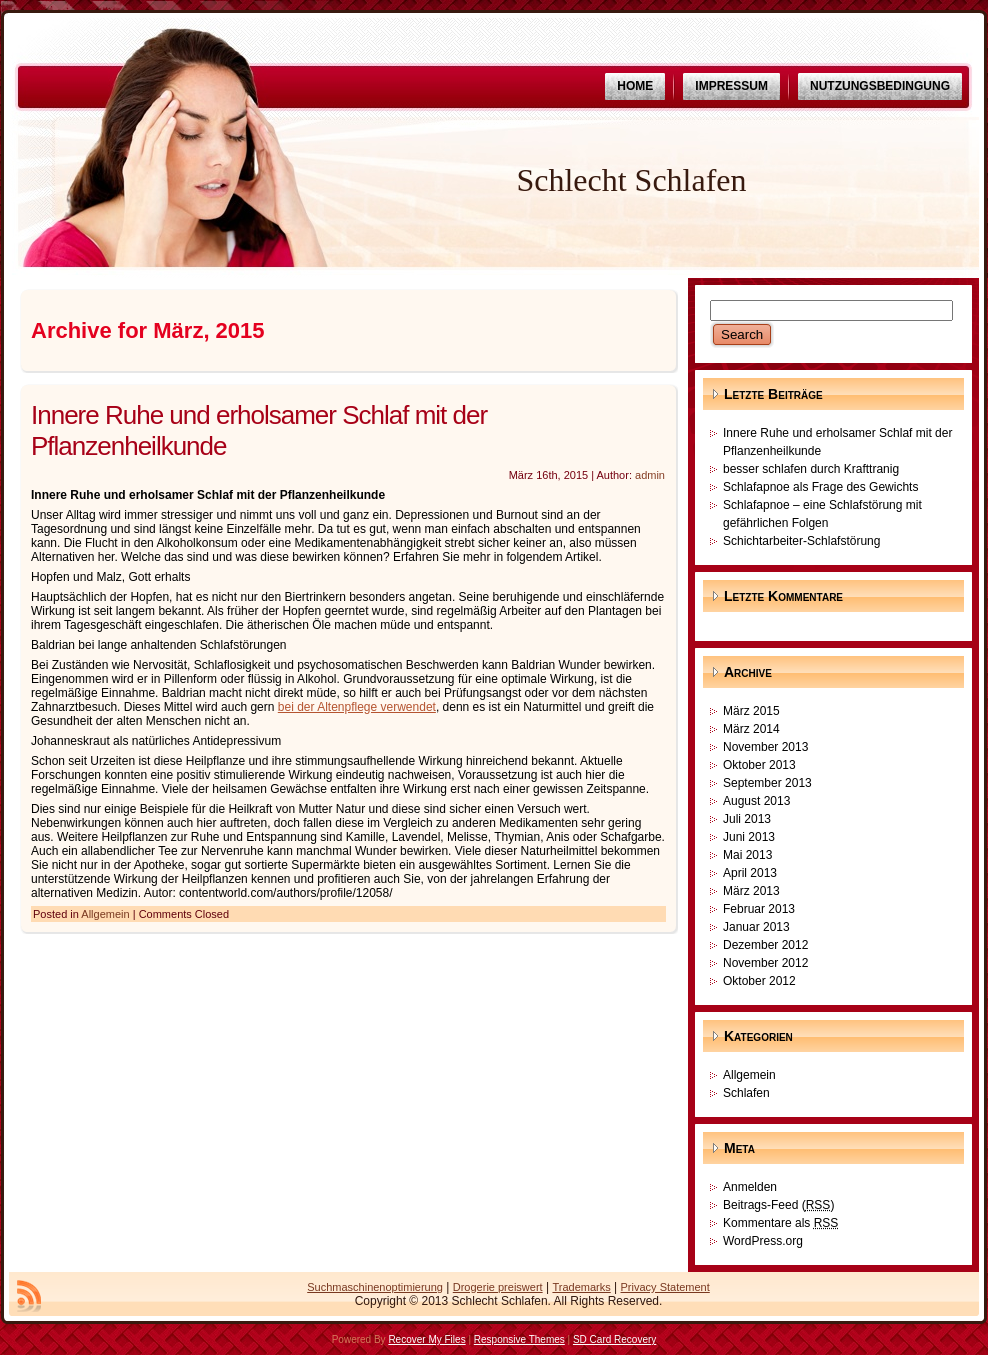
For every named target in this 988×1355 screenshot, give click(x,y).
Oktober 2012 (759, 981)
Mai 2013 (747, 855)
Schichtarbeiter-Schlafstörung (801, 541)
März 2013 (751, 891)
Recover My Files (426, 1339)
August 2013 (756, 801)
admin (650, 475)
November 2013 (765, 747)
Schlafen (746, 1093)
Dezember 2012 (765, 945)
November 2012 (765, 963)
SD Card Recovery (614, 1339)
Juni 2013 (749, 837)
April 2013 (750, 873)
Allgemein (105, 914)
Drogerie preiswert (498, 1287)
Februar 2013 (759, 909)
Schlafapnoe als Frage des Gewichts (820, 487)
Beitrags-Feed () (778, 1205)
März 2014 (751, 729)
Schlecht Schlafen (631, 180)
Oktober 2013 (759, 765)
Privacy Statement (665, 1287)
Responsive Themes (519, 1339)
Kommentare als (780, 1223)
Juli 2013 (747, 819)
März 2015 (751, 711)
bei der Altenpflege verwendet (357, 707)
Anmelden (750, 1187)
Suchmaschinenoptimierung (375, 1287)
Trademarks (581, 1287)
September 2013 (767, 783)
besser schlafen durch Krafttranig (811, 469)
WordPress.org (763, 1241)
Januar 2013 (756, 927)
